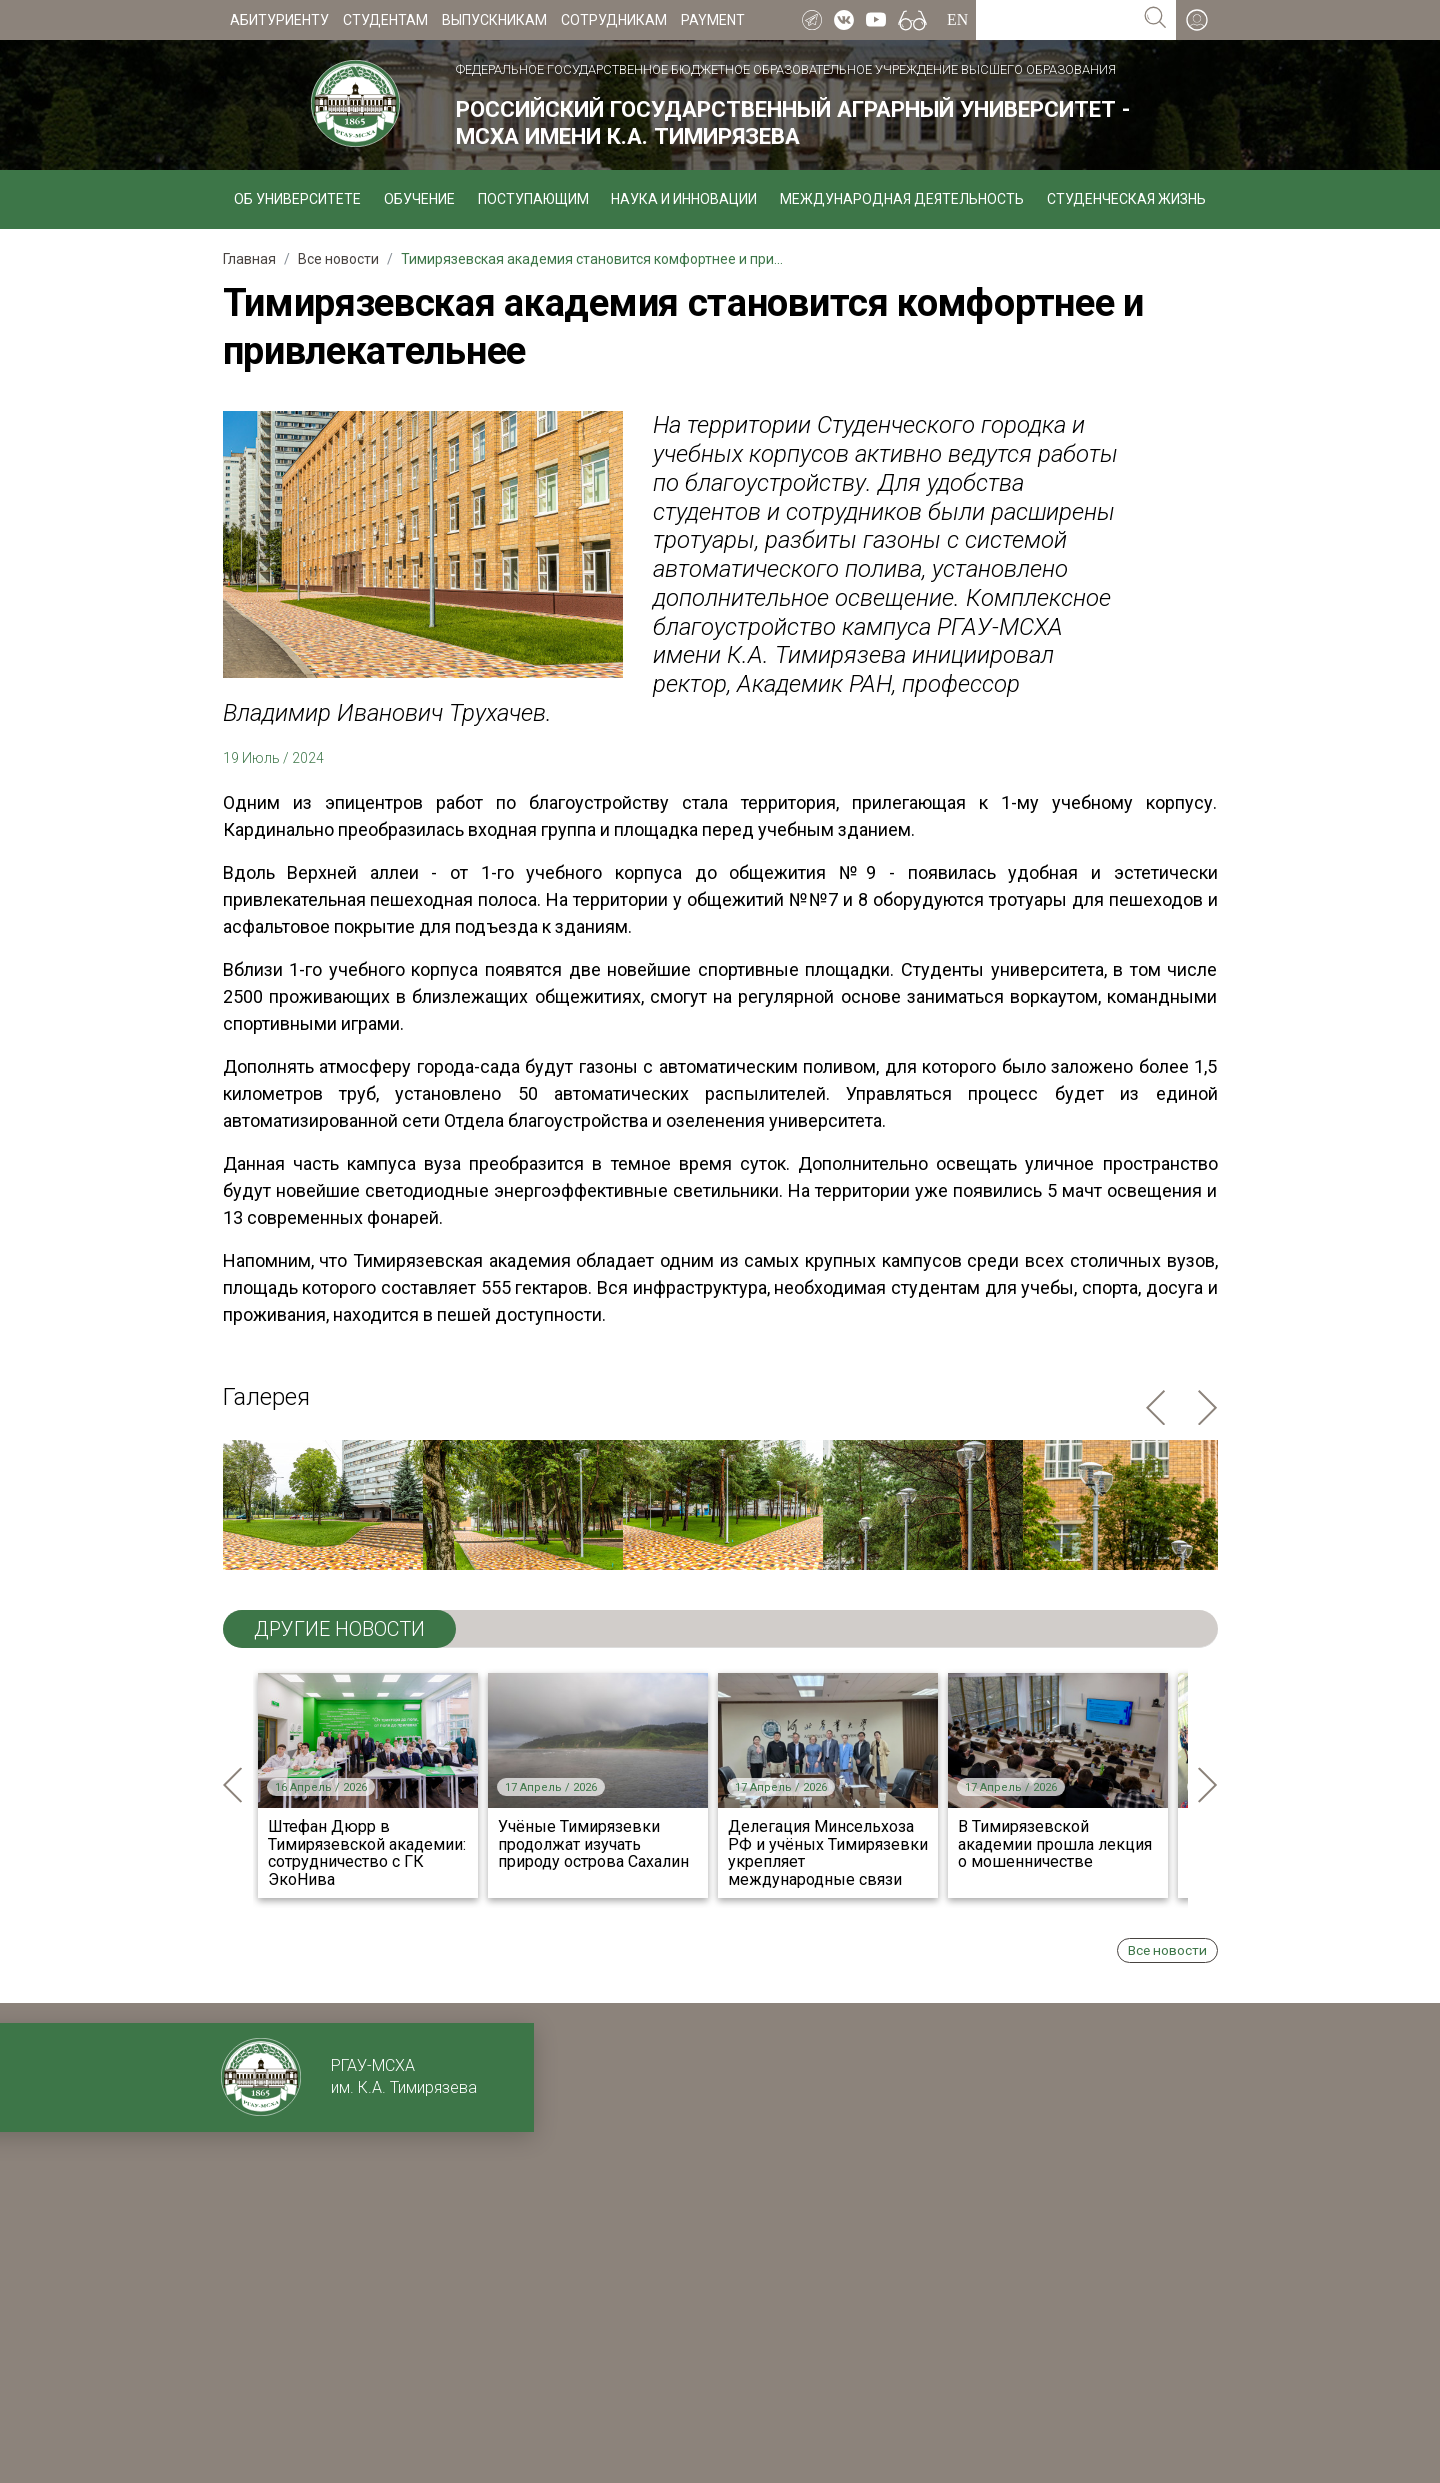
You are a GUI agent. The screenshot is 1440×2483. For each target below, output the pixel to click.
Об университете (297, 199)
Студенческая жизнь (1126, 199)
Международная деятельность (902, 199)
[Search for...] (1055, 20)
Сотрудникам (614, 20)
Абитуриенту (279, 20)
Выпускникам (494, 20)
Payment (713, 20)
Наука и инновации (684, 199)
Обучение (419, 199)
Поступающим (533, 199)
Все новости (1167, 1950)
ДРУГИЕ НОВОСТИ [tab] (339, 1629)
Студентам (385, 20)
